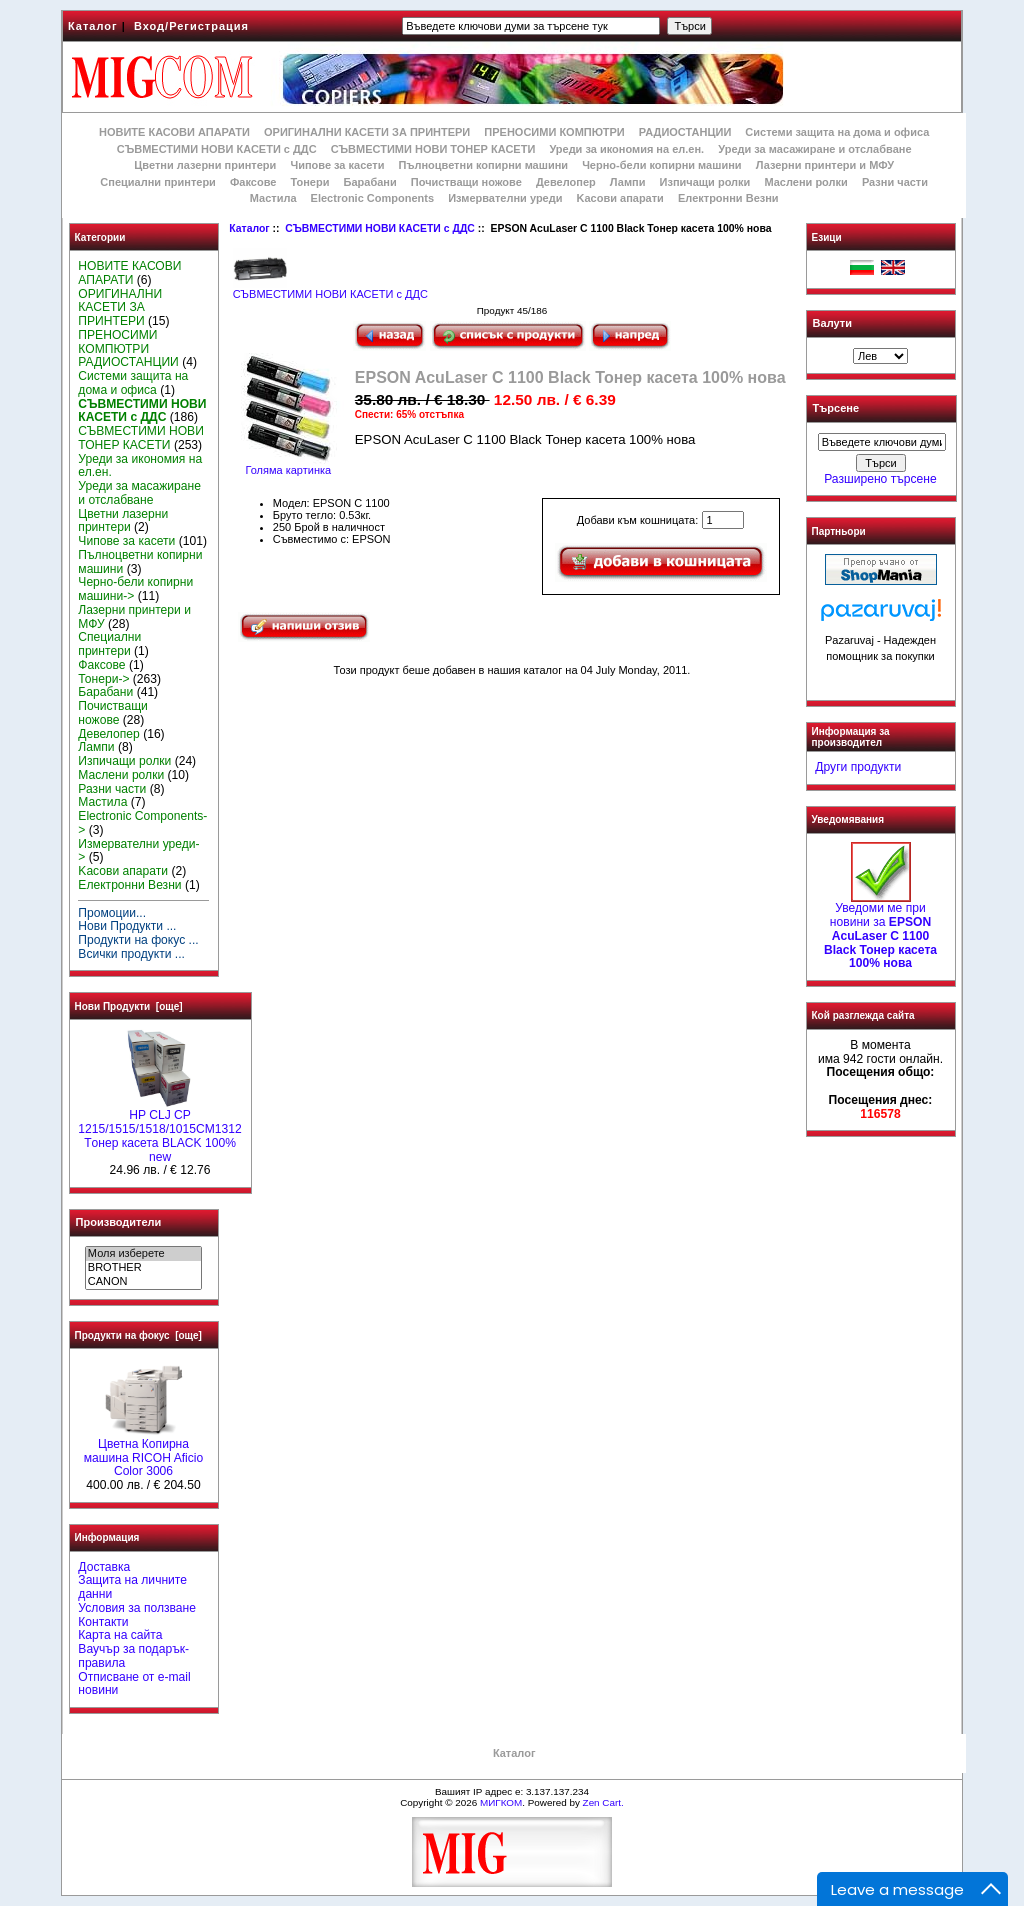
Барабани (370, 182)
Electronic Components (372, 198)
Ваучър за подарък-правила (133, 1656)
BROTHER (143, 1268)
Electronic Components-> (142, 823)
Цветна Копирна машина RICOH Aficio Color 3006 (144, 1453)
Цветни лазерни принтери (205, 165)
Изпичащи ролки (705, 182)
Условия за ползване (137, 1608)
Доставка (104, 1567)
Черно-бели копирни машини (661, 165)
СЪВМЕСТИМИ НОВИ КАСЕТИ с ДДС (380, 228)
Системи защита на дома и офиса (837, 132)
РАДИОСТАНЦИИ (685, 132)
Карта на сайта (120, 1635)
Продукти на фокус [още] (138, 1335)
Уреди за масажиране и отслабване (814, 149)
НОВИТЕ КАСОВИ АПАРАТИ (174, 132)
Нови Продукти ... (127, 926)
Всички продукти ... (131, 954)
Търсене (836, 409)
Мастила (273, 198)
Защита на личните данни (132, 1587)
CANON (143, 1282)
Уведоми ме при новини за (880, 930)
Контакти (103, 1622)
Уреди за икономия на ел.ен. (626, 149)
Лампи (628, 182)
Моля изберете (143, 1254)
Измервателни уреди (505, 198)
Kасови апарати (620, 198)
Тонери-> (103, 679)
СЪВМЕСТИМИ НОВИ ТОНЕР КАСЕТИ (433, 149)
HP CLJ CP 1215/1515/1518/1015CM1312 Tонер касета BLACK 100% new (159, 1130)
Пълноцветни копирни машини (483, 165)
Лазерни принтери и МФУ (825, 165)
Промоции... (112, 913)
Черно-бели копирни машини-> (135, 589)
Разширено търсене (880, 479)
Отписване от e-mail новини (134, 1684)
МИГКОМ (501, 1802)
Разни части (895, 182)
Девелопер (566, 182)
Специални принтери (158, 182)
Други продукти (858, 767)
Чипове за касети (337, 165)
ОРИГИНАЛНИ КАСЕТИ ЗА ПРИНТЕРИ (367, 132)
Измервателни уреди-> (138, 851)
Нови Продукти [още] (129, 1006)
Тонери (309, 182)
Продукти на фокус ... (138, 940)
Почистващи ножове (466, 182)
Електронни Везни (728, 198)
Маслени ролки (805, 182)
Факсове (253, 182)
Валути (832, 323)
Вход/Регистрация (191, 26)
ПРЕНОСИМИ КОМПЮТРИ (554, 132)
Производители (119, 1222)
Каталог (93, 26)
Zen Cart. (603, 1802)
